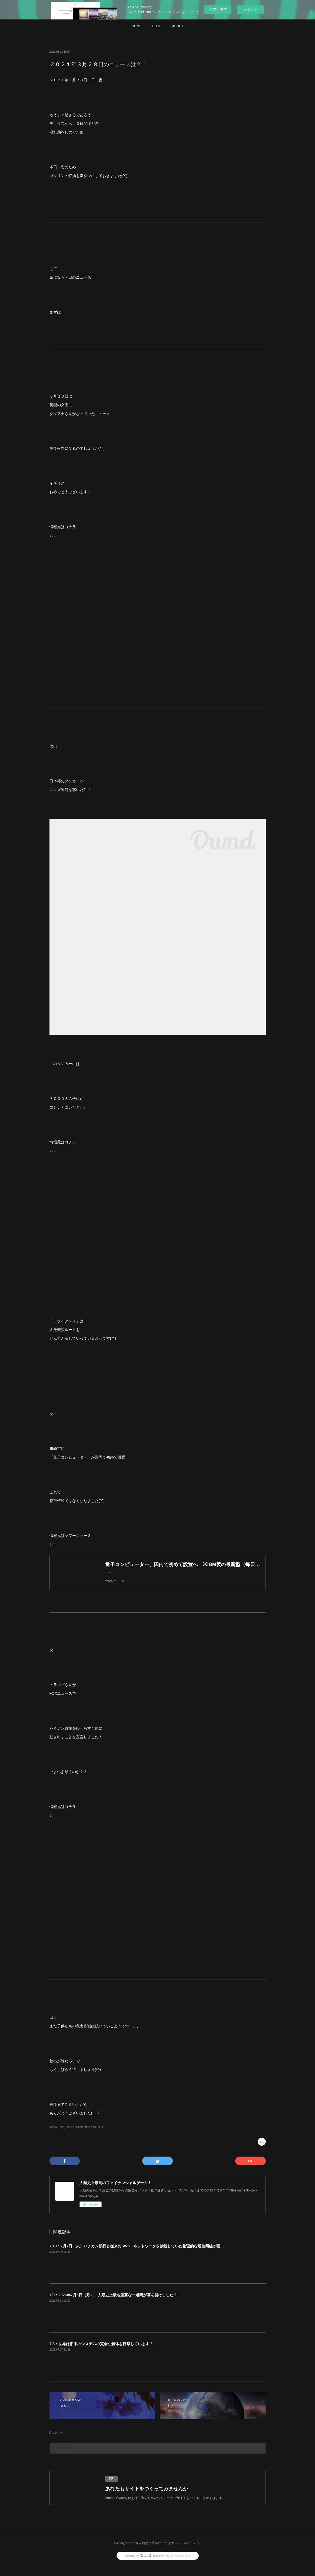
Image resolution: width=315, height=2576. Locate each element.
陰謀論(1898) (57, 2137)
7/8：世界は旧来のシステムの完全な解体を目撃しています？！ (103, 2355)
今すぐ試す (218, 9)
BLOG (156, 26)
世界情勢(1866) (93, 2137)
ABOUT (177, 26)
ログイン (250, 10)
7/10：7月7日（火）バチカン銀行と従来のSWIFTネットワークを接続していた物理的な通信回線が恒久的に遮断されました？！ (157, 2257)
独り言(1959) (75, 2137)
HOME (136, 26)
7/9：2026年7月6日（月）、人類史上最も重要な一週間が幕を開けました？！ (115, 2306)
